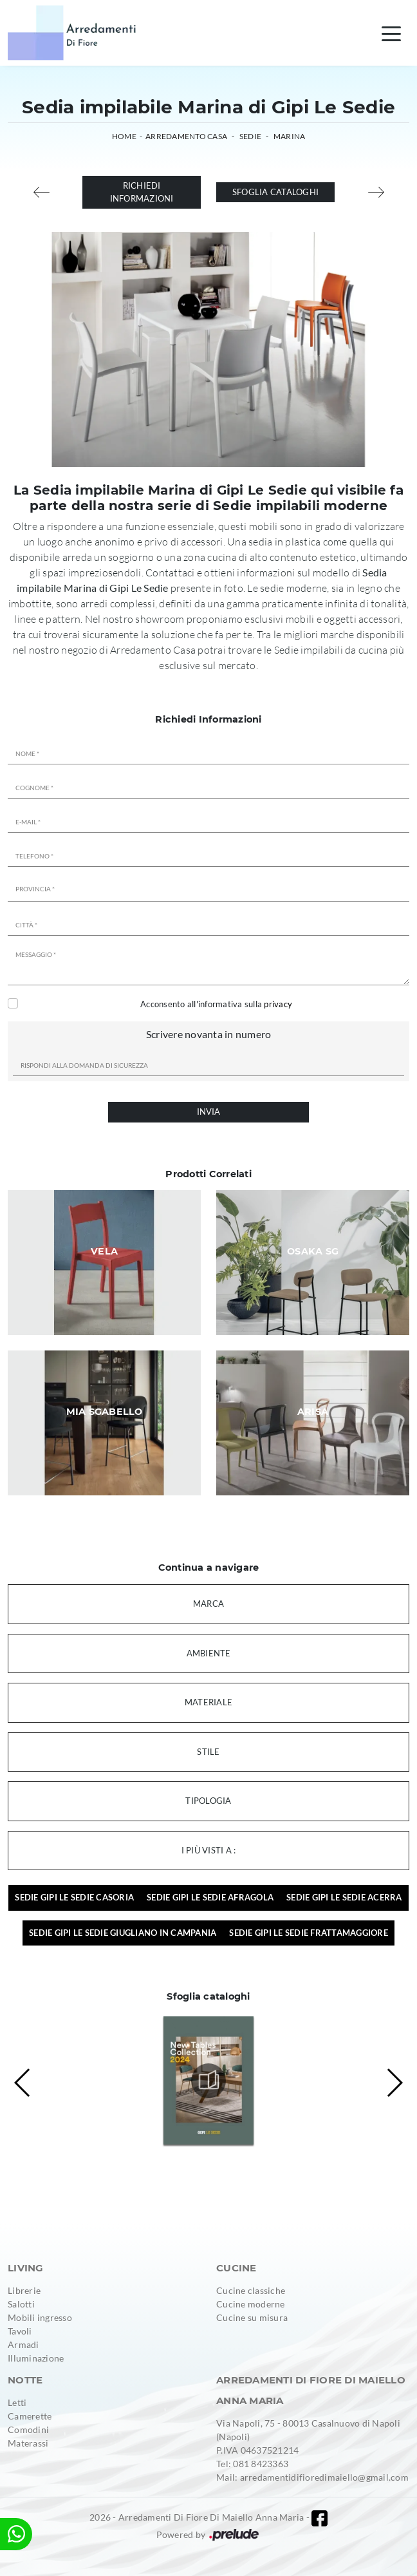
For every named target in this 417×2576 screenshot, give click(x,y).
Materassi (28, 2443)
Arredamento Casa (186, 136)
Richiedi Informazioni (142, 192)
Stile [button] (208, 1752)
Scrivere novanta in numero (209, 1034)
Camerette (29, 2415)
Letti (17, 2402)
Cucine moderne (250, 2303)
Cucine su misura (252, 2317)
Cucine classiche (250, 2290)
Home (124, 136)
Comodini (28, 2429)
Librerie (24, 2290)
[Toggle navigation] (391, 33)
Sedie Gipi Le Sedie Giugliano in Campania (122, 1932)
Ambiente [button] (209, 1653)
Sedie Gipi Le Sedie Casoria (74, 1897)
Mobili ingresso (40, 2317)
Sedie (250, 136)
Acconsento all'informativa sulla (216, 1004)
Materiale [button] (208, 1702)
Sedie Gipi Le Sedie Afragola (210, 1897)
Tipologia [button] (208, 1800)
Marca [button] (208, 1603)
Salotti (21, 2303)
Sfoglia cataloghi (275, 192)
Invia (208, 1111)
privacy (278, 1004)
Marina (289, 136)
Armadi (23, 2344)
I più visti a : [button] (208, 1850)
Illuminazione (36, 2358)
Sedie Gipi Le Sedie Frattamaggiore (308, 1932)
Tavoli (20, 2330)
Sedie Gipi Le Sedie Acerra (344, 1897)
